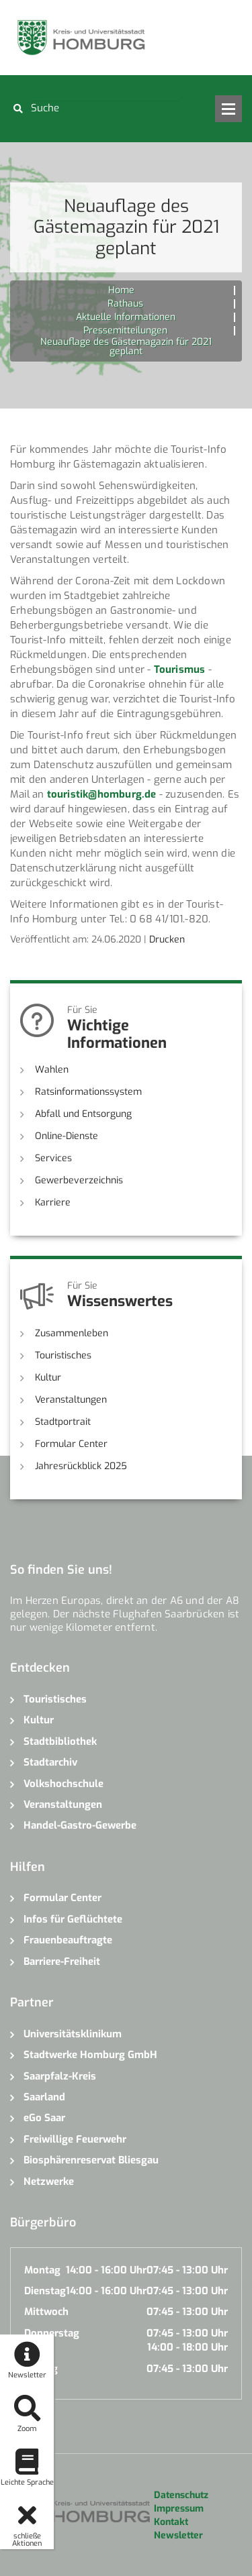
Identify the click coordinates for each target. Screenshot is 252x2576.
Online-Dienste (66, 1136)
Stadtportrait (63, 1421)
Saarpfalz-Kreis (60, 2076)
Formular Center (71, 1444)
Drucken (167, 939)
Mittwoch (46, 2311)
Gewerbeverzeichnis (79, 1180)
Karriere (53, 1202)
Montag (42, 2270)
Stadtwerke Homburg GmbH (90, 2054)
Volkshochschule (63, 1783)
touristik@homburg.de (102, 794)
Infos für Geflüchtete (73, 1919)
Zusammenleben (71, 1333)
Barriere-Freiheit (62, 1961)
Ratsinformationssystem (88, 1091)
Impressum (179, 2508)
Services (53, 1158)
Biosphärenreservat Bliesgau (91, 2160)
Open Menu (228, 108)
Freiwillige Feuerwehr (75, 2139)
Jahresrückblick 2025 (81, 1466)
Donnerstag (51, 2333)
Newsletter (178, 2535)
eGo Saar (44, 2118)
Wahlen (52, 1069)
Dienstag (45, 2291)
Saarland (44, 2097)
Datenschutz (181, 2495)
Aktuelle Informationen (125, 317)
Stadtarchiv (50, 1762)
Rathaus (125, 303)
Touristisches (63, 1355)
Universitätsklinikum (73, 2034)
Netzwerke (49, 2181)
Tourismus (180, 669)
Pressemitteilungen (125, 330)
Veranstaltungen (71, 1399)
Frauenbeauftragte (68, 1940)
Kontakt (171, 2522)
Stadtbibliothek (60, 1741)
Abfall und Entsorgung (83, 1114)
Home (121, 290)
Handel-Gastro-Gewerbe (80, 1825)
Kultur (48, 1377)
